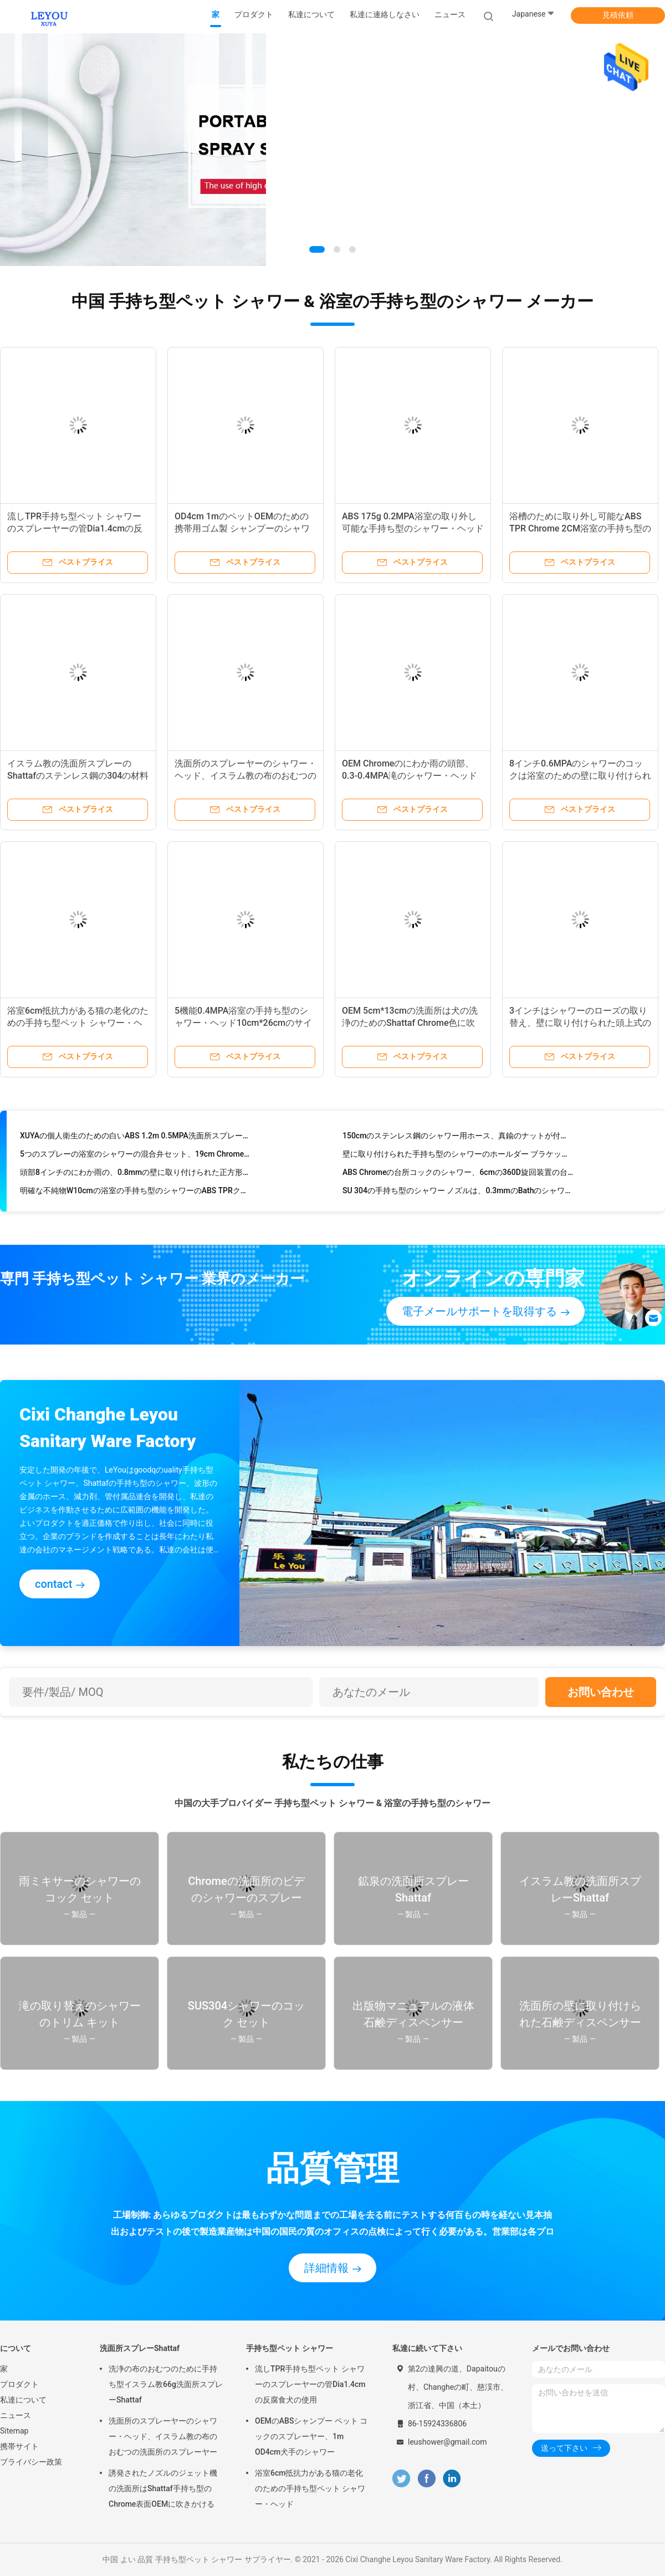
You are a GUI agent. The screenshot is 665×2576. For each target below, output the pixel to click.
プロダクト (19, 2384)
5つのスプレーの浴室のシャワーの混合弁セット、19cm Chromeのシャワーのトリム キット (135, 1156)
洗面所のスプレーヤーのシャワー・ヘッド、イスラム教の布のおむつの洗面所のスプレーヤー (245, 775)
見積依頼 (617, 15)
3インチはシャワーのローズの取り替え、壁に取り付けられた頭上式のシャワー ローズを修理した (580, 1022)
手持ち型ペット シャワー (289, 2348)
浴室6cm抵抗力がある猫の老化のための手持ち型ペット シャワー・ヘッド (78, 1022)
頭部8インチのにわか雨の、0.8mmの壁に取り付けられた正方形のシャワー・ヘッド (135, 1175)
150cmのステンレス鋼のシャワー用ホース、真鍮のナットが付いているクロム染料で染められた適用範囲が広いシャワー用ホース (458, 1138)
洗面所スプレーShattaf (140, 2348)
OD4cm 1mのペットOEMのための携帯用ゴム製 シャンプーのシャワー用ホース (242, 528)
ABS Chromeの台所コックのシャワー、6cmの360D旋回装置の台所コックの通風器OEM (458, 1175)
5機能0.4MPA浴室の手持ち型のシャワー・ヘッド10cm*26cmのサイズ (243, 1022)
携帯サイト (19, 2446)
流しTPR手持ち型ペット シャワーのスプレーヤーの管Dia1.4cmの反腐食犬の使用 (74, 528)
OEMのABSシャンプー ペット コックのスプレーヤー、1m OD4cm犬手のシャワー (311, 2436)
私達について (23, 2399)
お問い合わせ (600, 1692)
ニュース (15, 2415)
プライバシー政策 (31, 2461)
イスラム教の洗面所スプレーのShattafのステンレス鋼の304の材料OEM (78, 775)
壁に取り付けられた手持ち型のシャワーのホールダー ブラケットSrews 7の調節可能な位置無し (458, 1156)
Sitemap (14, 2430)
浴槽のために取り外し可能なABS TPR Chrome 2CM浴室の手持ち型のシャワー (580, 528)
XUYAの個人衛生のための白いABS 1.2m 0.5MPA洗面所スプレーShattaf (135, 1138)
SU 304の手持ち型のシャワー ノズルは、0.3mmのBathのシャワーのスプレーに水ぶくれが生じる (458, 1193)
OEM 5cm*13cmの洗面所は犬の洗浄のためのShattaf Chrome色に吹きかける (410, 1022)
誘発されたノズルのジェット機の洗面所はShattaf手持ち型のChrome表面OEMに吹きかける (163, 2488)
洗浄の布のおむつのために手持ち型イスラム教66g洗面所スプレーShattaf (166, 2384)
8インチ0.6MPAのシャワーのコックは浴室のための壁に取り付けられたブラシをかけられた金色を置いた (580, 775)
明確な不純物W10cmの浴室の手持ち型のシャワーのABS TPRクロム (135, 1193)
